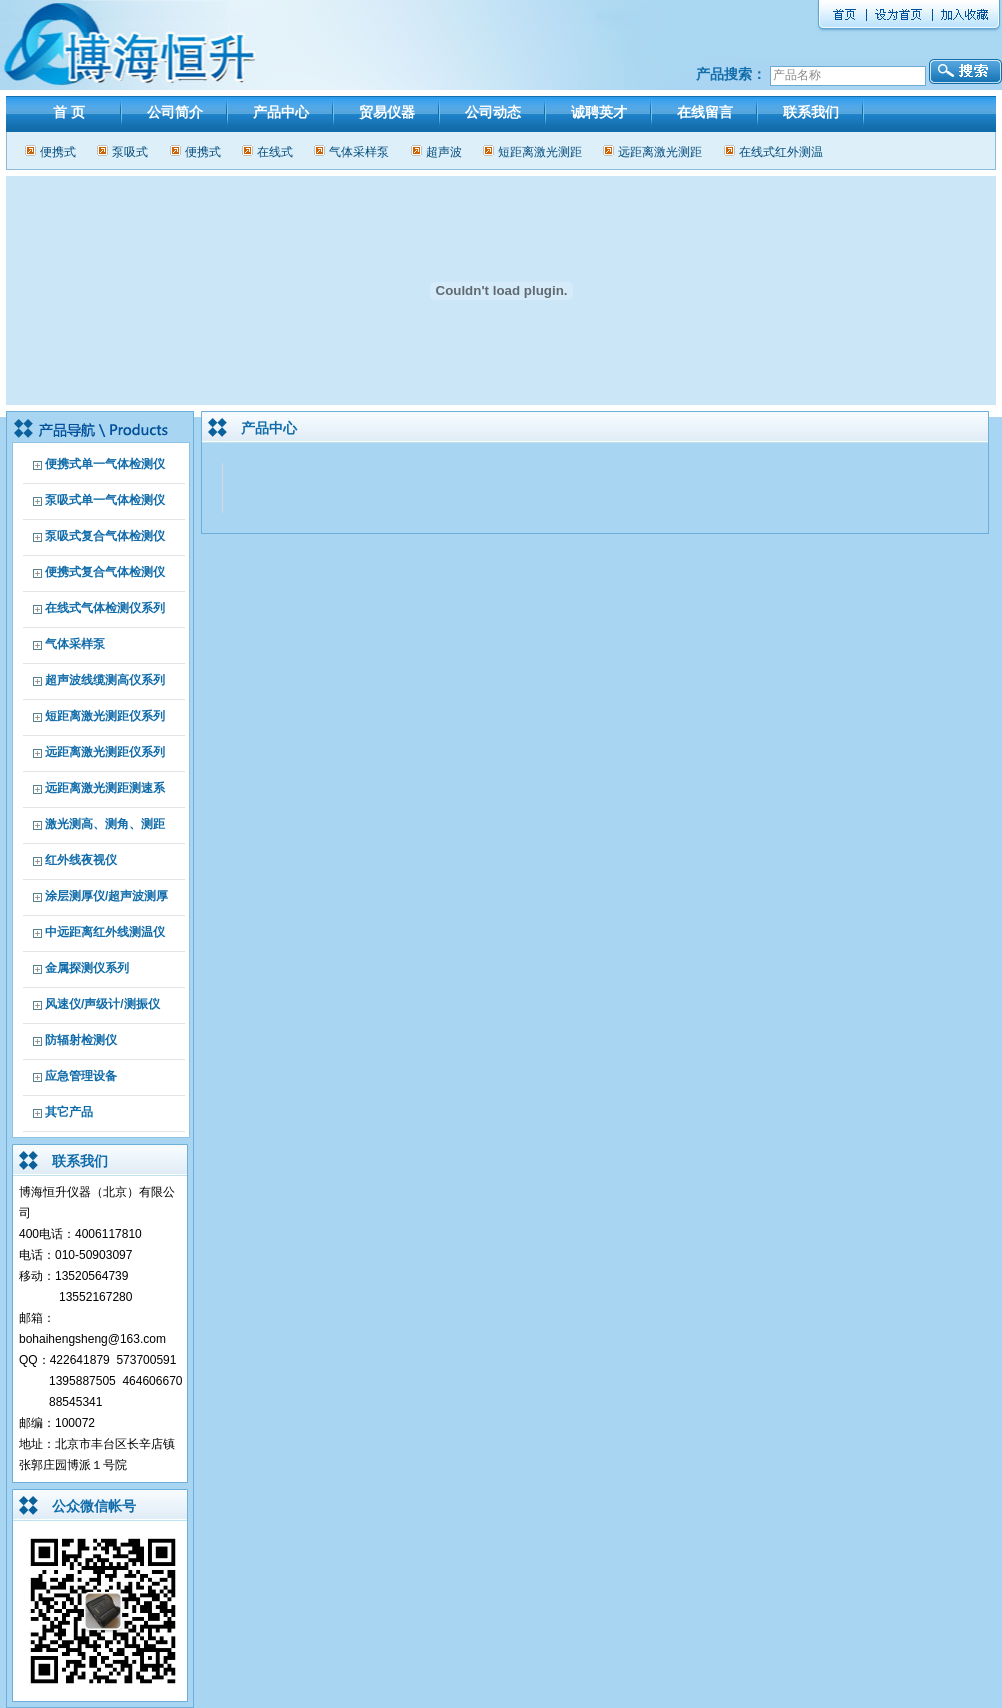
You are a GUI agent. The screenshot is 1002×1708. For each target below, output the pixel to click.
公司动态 (493, 112)
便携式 (58, 152)
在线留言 (705, 112)
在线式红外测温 (781, 152)
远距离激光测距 (660, 152)
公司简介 (175, 112)
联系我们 (811, 112)
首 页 (69, 112)
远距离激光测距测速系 (105, 788)
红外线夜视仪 (81, 860)
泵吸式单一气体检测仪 (105, 500)
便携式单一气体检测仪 (105, 464)
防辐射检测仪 (81, 1040)
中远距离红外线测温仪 (105, 932)
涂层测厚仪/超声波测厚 (106, 896)
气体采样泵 (359, 152)
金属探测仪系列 (87, 968)
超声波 (444, 152)
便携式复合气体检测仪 (105, 572)
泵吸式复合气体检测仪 (105, 536)
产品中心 (281, 112)
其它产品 (69, 1112)
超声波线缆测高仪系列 (105, 680)
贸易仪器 (387, 112)
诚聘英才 (599, 112)
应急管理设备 (81, 1076)
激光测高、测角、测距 (105, 824)
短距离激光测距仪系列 (105, 716)
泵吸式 (130, 152)
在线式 (275, 152)
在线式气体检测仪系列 (105, 608)
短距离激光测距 (540, 152)
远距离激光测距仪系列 (105, 752)
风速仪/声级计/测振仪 (102, 1004)
